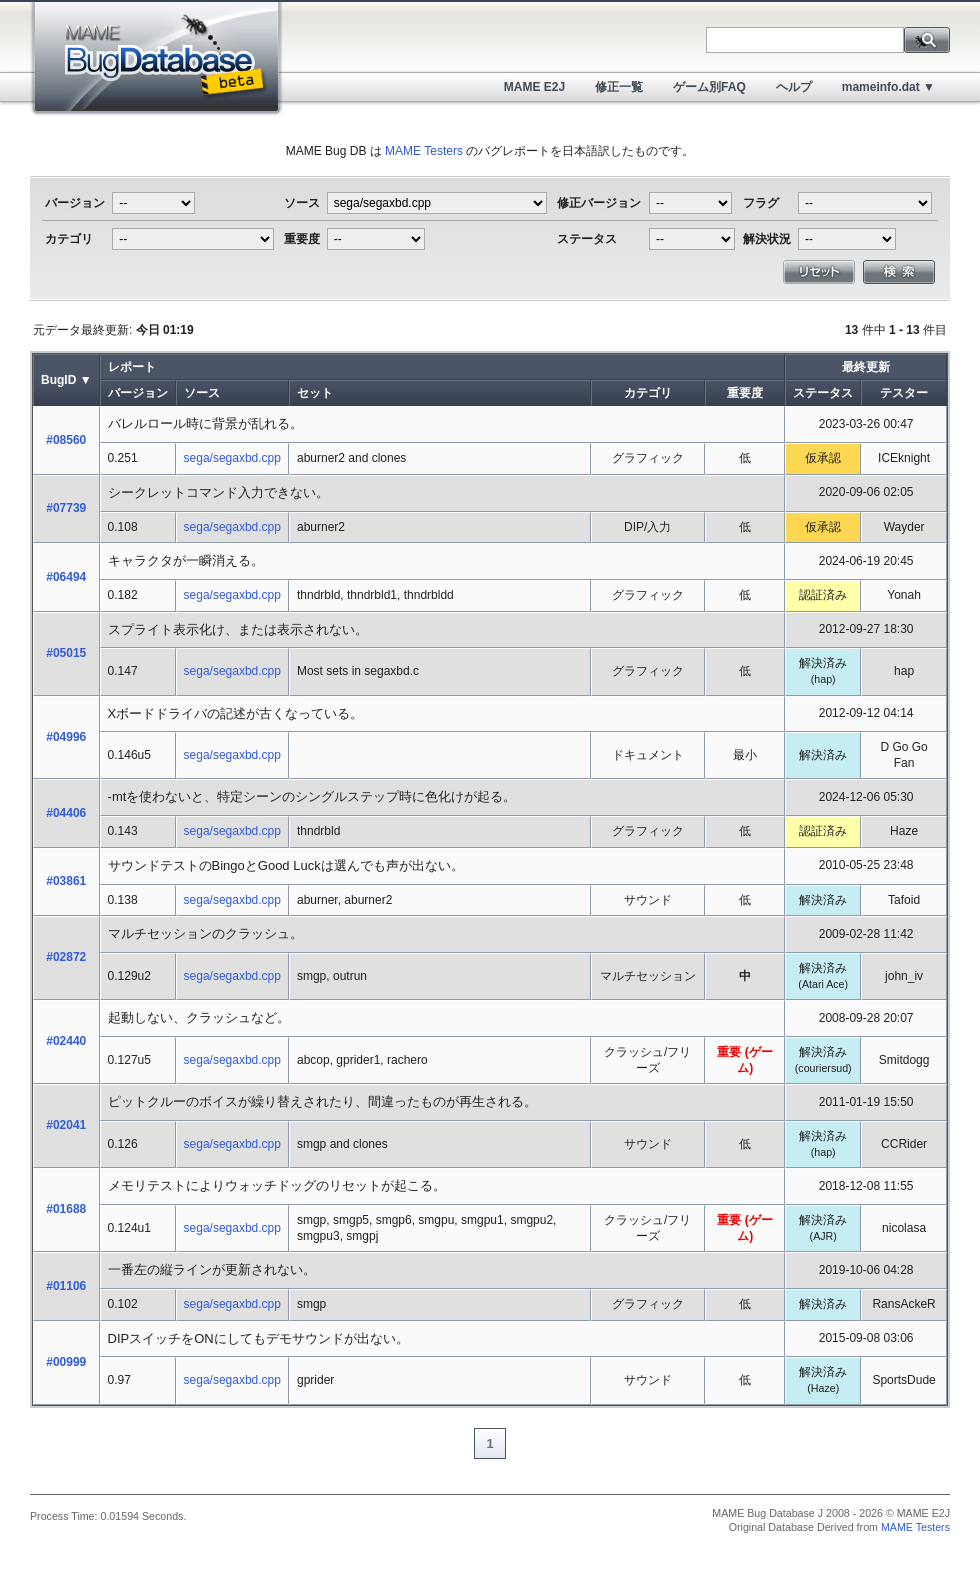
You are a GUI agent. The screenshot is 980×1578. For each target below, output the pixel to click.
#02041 (66, 1125)
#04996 (66, 737)
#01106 (66, 1286)
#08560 (66, 440)
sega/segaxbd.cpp (232, 458)
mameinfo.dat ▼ (888, 87)
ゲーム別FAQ (709, 87)
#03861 (66, 881)
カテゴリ (648, 393)
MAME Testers (424, 151)
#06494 (66, 577)
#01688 (66, 1209)
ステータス (823, 393)
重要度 (745, 393)
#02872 (66, 957)
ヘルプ (794, 87)
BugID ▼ (66, 380)
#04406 (66, 813)
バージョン (138, 393)
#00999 (66, 1362)
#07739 (66, 508)
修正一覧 (619, 87)
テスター (904, 393)
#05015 (66, 653)
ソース (202, 393)
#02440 (66, 1041)
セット (315, 393)
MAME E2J (534, 87)
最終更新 (866, 367)
